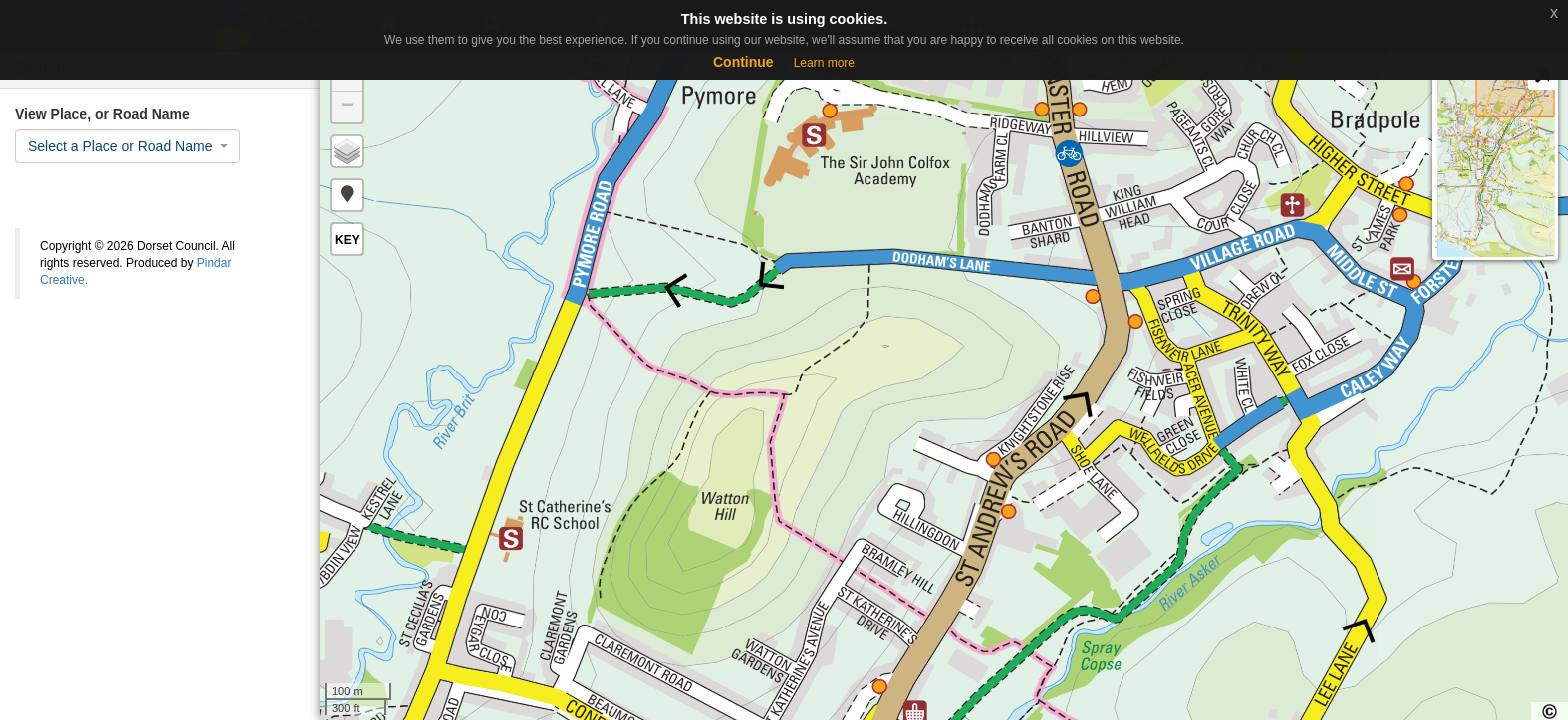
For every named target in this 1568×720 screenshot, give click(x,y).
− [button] (347, 107)
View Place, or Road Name (102, 114)
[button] (347, 195)
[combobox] (127, 146)
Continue (743, 62)
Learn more (824, 63)
